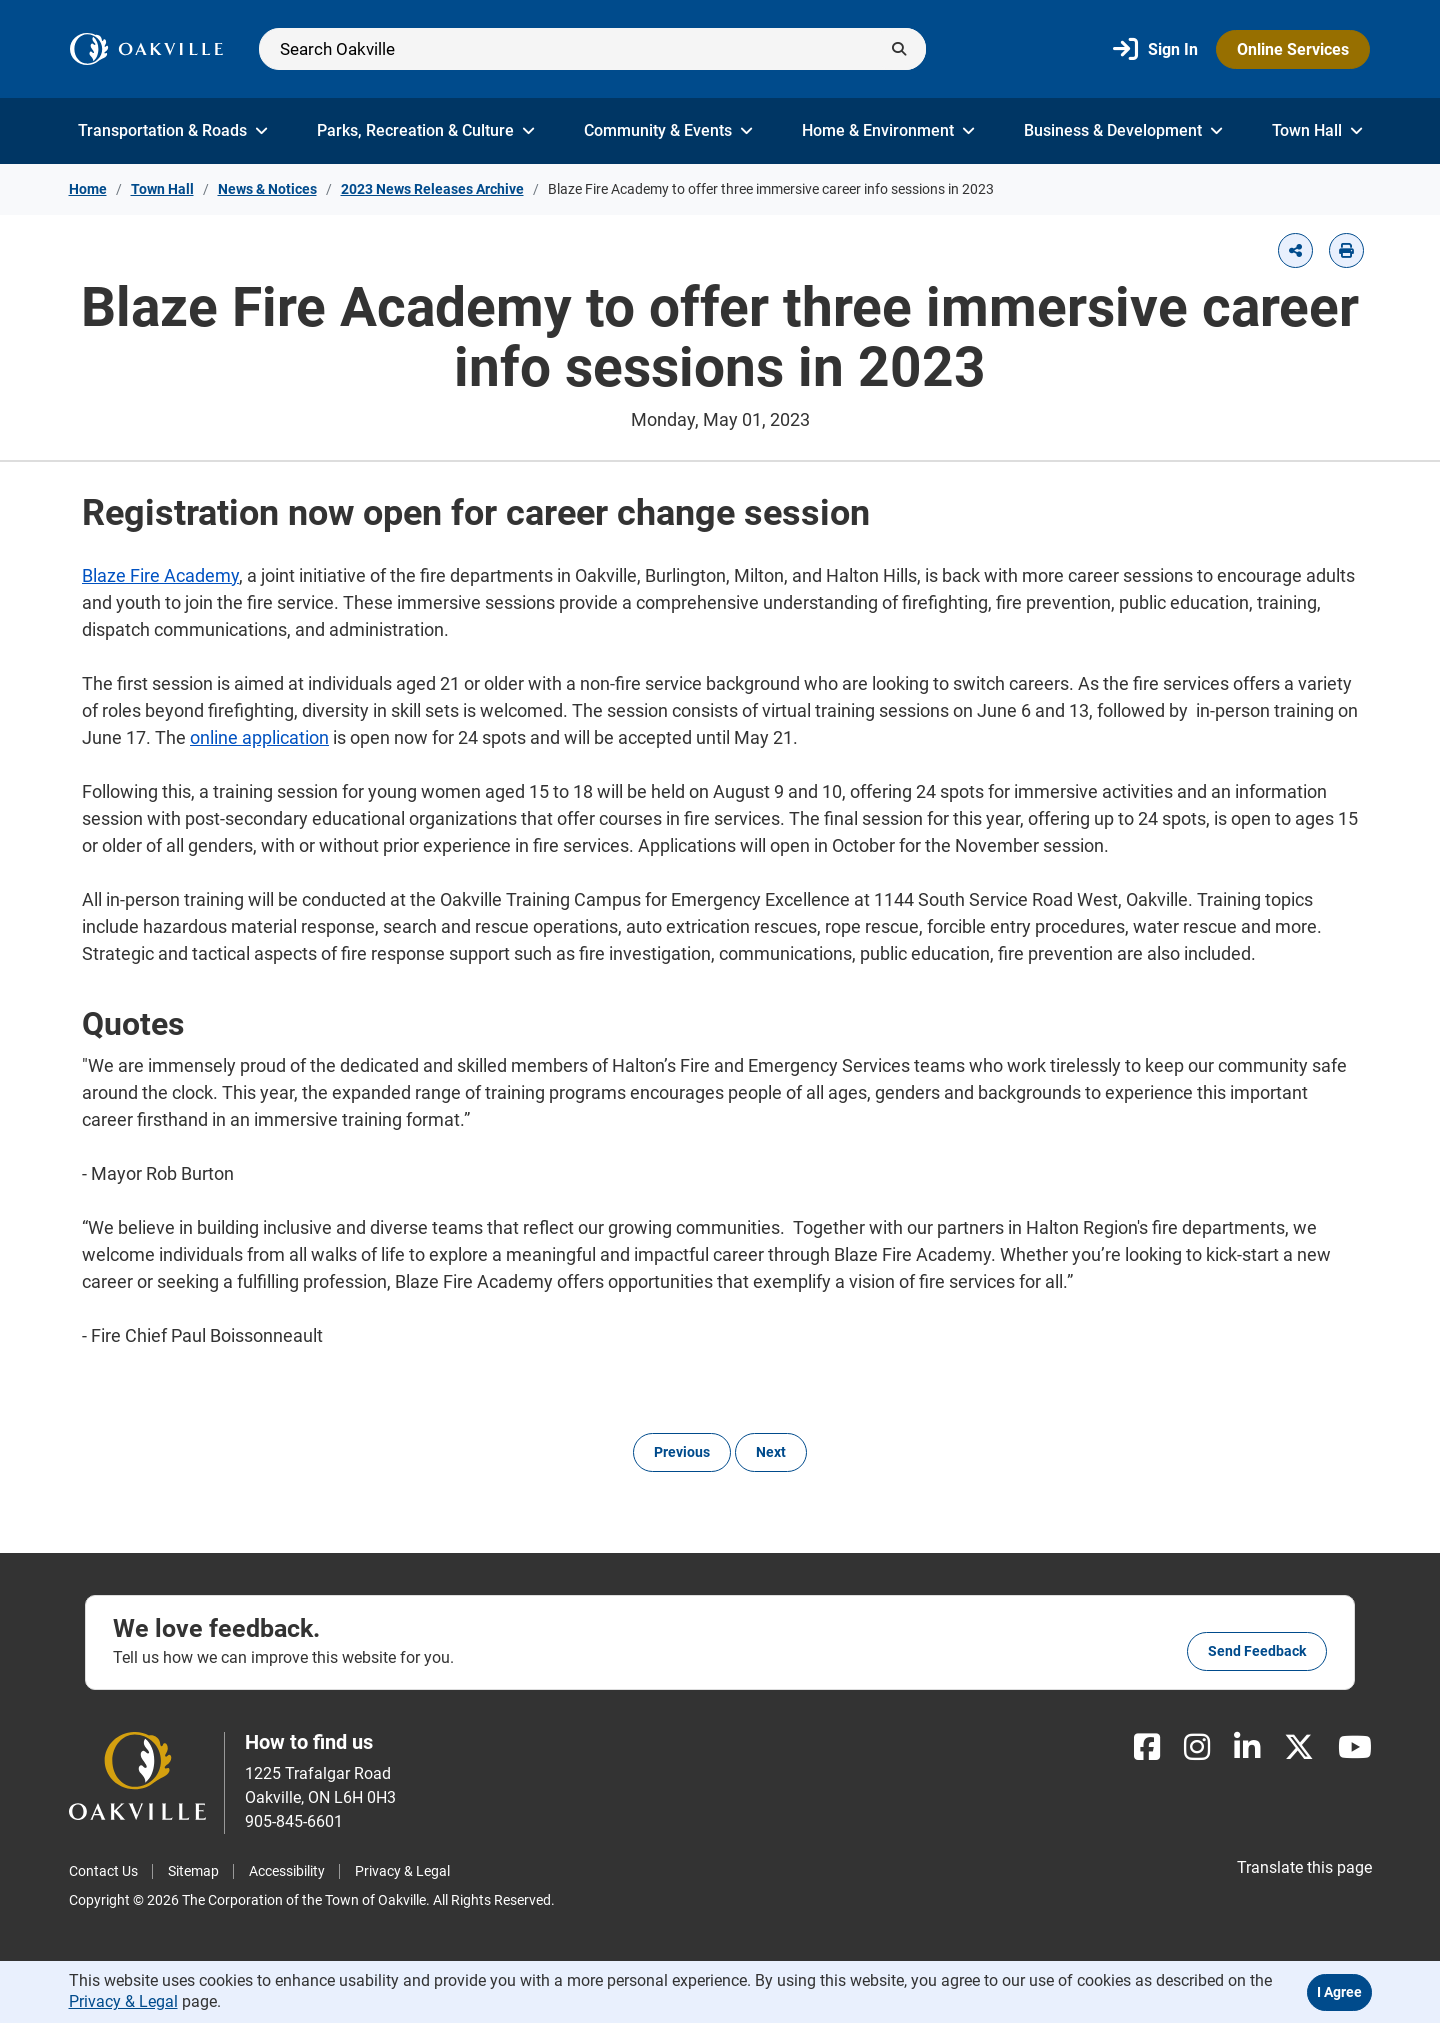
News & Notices (267, 189)
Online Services (1293, 49)
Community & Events (668, 130)
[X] (1299, 1747)
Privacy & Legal (402, 1871)
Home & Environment (888, 130)
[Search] (592, 49)
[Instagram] (1197, 1747)
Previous (682, 1452)
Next (771, 1452)
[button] (1295, 250)
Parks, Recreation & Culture (426, 130)
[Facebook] (1147, 1747)
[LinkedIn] (1247, 1747)
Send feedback (1257, 1651)
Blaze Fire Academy (160, 575)
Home (88, 189)
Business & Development (1123, 130)
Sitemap (193, 1871)
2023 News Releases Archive (432, 189)
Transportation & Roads (173, 130)
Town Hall (1317, 130)
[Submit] (899, 49)
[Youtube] (1355, 1747)
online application (259, 737)
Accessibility (287, 1871)
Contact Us (103, 1871)
